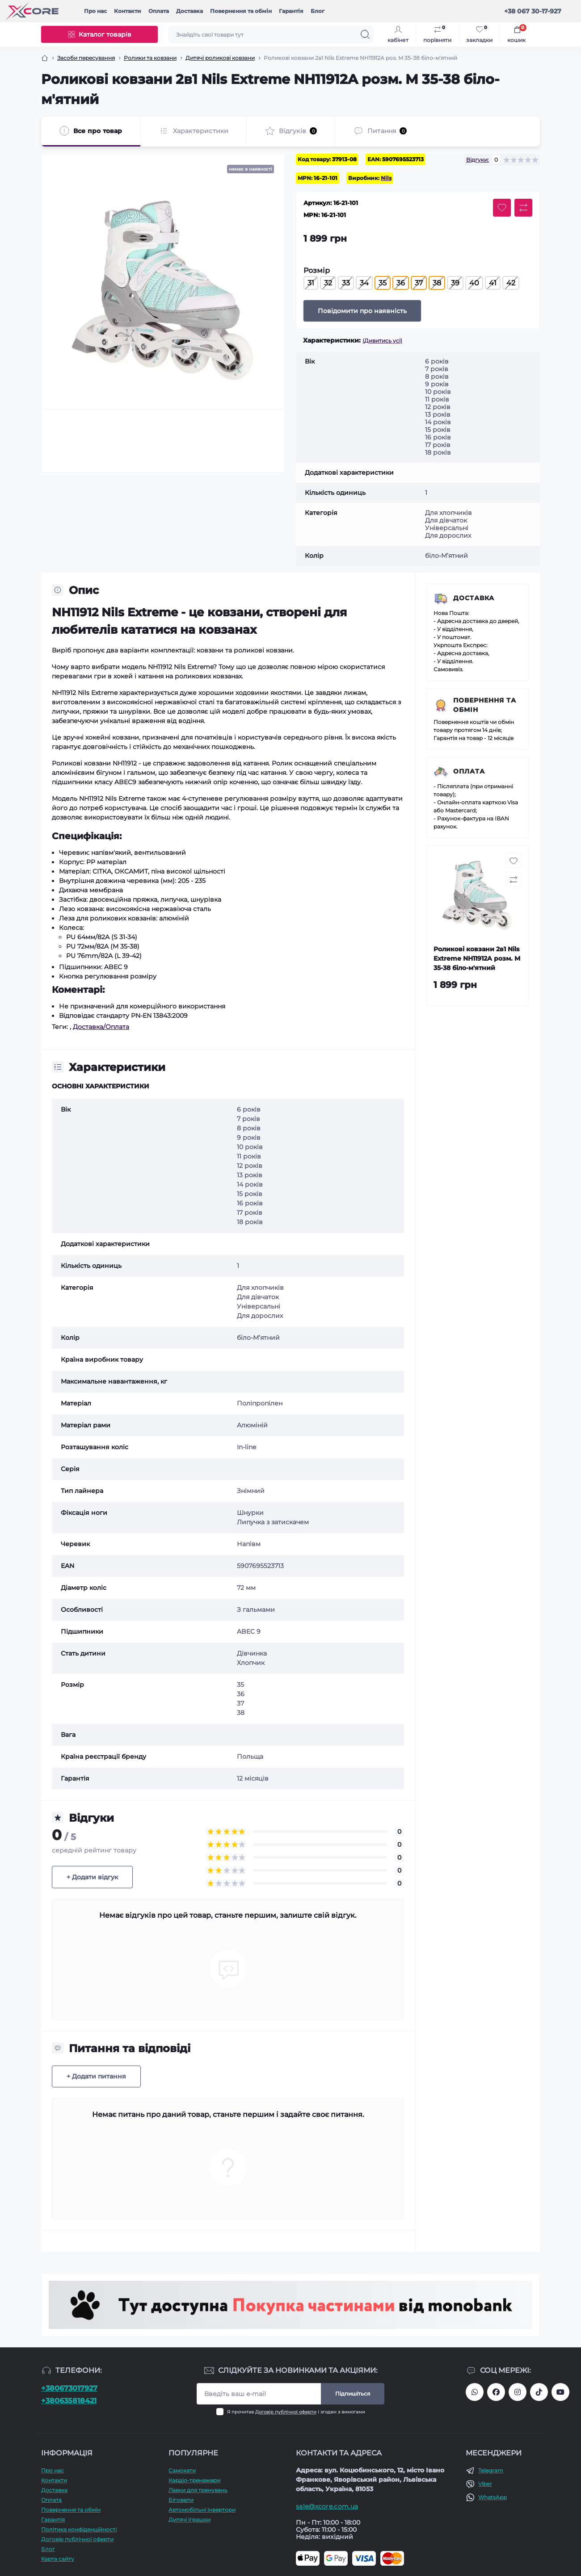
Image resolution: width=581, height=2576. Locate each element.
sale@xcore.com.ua (327, 2506)
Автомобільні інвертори (202, 2509)
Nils (386, 178)
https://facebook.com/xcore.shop (496, 2392)
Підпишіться (352, 2393)
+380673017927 (69, 2388)
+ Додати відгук (92, 1877)
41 (493, 283)
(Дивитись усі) (382, 340)
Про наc (95, 11)
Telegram (490, 2470)
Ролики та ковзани (150, 57)
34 (364, 283)
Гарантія (291, 11)
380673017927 (475, 2392)
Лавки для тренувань (197, 2490)
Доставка (189, 11)
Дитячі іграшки (189, 2519)
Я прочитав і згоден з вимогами (296, 2412)
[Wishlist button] (502, 208)
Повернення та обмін (241, 11)
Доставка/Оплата (101, 1027)
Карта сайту (57, 2558)
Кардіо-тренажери (194, 2480)
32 (328, 283)
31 (310, 283)
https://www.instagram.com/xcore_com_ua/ (517, 2392)
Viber (485, 2483)
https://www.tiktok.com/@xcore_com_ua (539, 2392)
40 (474, 283)
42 (510, 283)
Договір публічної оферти (285, 2412)
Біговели (181, 2500)
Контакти (127, 11)
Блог (317, 11)
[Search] (365, 34)
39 (455, 283)
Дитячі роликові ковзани (220, 57)
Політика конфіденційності (79, 2529)
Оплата (158, 11)
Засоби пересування (86, 57)
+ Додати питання (96, 2076)
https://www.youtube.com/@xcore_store (560, 2392)
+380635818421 (69, 2400)
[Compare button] (523, 208)
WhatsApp (492, 2497)
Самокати (182, 2470)
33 (346, 283)
